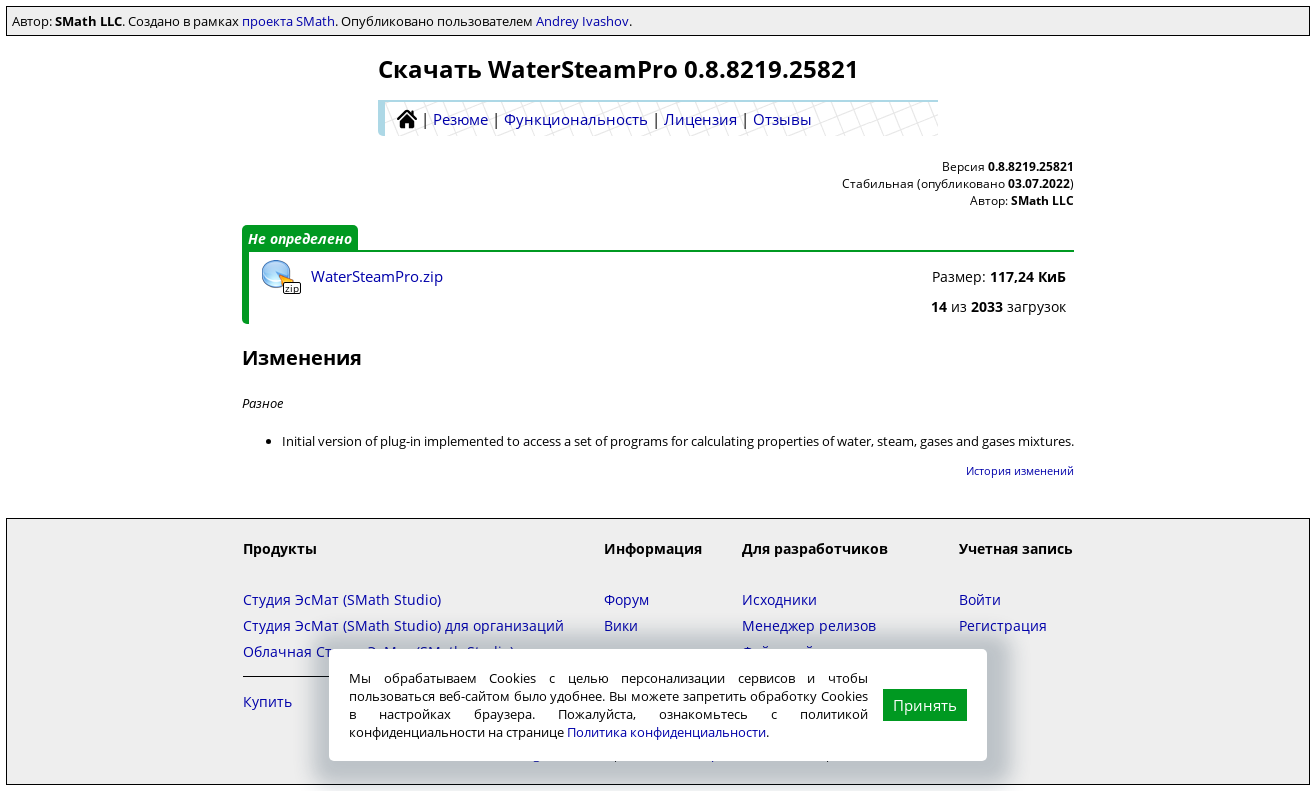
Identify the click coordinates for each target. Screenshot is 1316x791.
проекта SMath (288, 21)
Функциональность (576, 119)
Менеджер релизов (809, 625)
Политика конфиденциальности (666, 732)
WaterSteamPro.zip (377, 276)
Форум (626, 599)
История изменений (1020, 470)
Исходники (779, 599)
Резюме (460, 119)
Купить (267, 701)
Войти (980, 599)
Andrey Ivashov (582, 21)
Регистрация (1003, 625)
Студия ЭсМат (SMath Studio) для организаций (403, 625)
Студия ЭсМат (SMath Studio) (342, 599)
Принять (925, 705)
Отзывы (782, 119)
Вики (621, 625)
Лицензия (700, 119)
